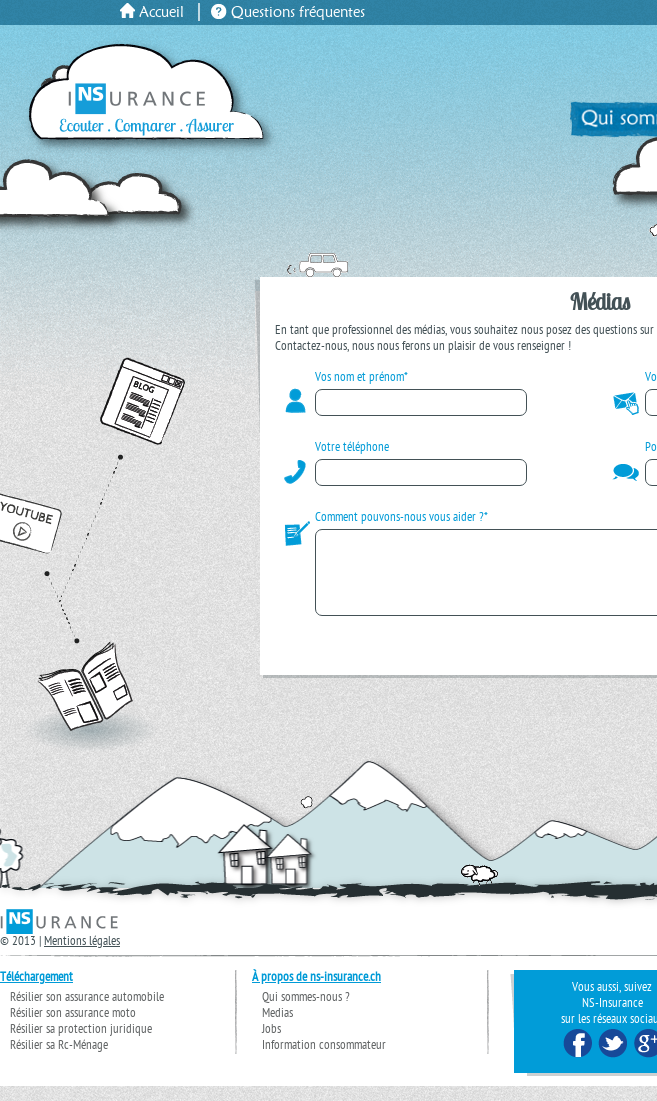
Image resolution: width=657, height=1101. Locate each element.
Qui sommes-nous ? (306, 1013)
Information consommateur (324, 1061)
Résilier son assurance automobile (87, 1013)
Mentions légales (82, 957)
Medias (277, 1029)
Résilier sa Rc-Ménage (59, 1061)
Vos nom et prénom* (361, 378)
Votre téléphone (352, 448)
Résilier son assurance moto (73, 1029)
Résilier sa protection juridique (81, 1045)
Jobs (271, 1045)
